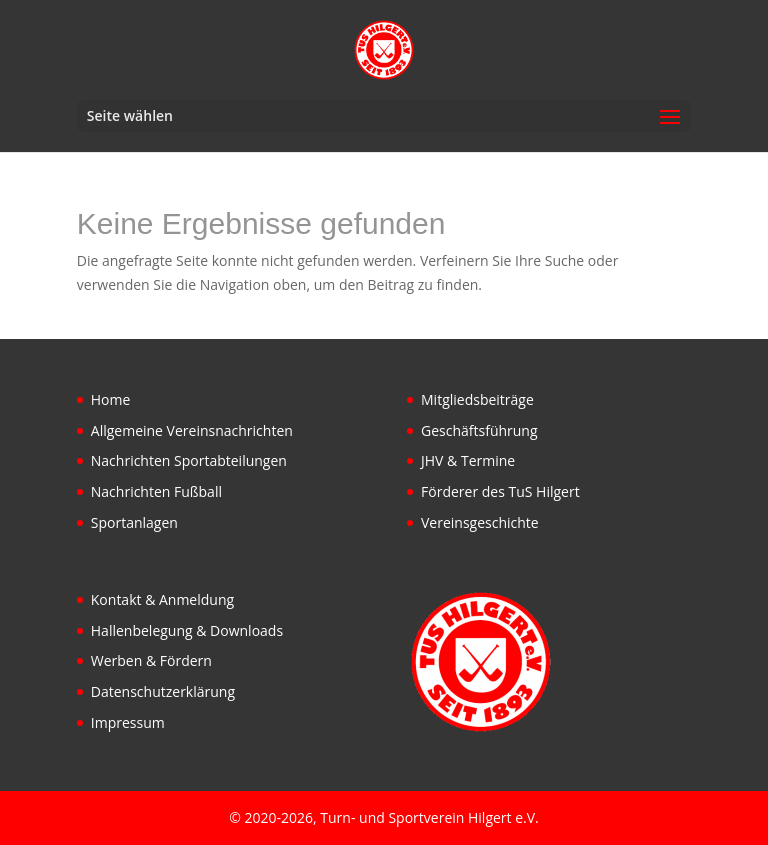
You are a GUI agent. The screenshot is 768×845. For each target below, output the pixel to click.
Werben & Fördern (151, 660)
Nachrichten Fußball (156, 491)
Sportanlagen (134, 522)
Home (111, 399)
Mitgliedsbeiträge (477, 399)
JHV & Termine (468, 460)
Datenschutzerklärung (163, 691)
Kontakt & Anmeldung (162, 599)
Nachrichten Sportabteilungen (189, 460)
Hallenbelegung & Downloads (187, 630)
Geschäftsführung (479, 430)
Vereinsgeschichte (480, 522)
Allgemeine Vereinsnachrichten (192, 430)
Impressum (128, 722)
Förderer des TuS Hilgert (500, 491)
